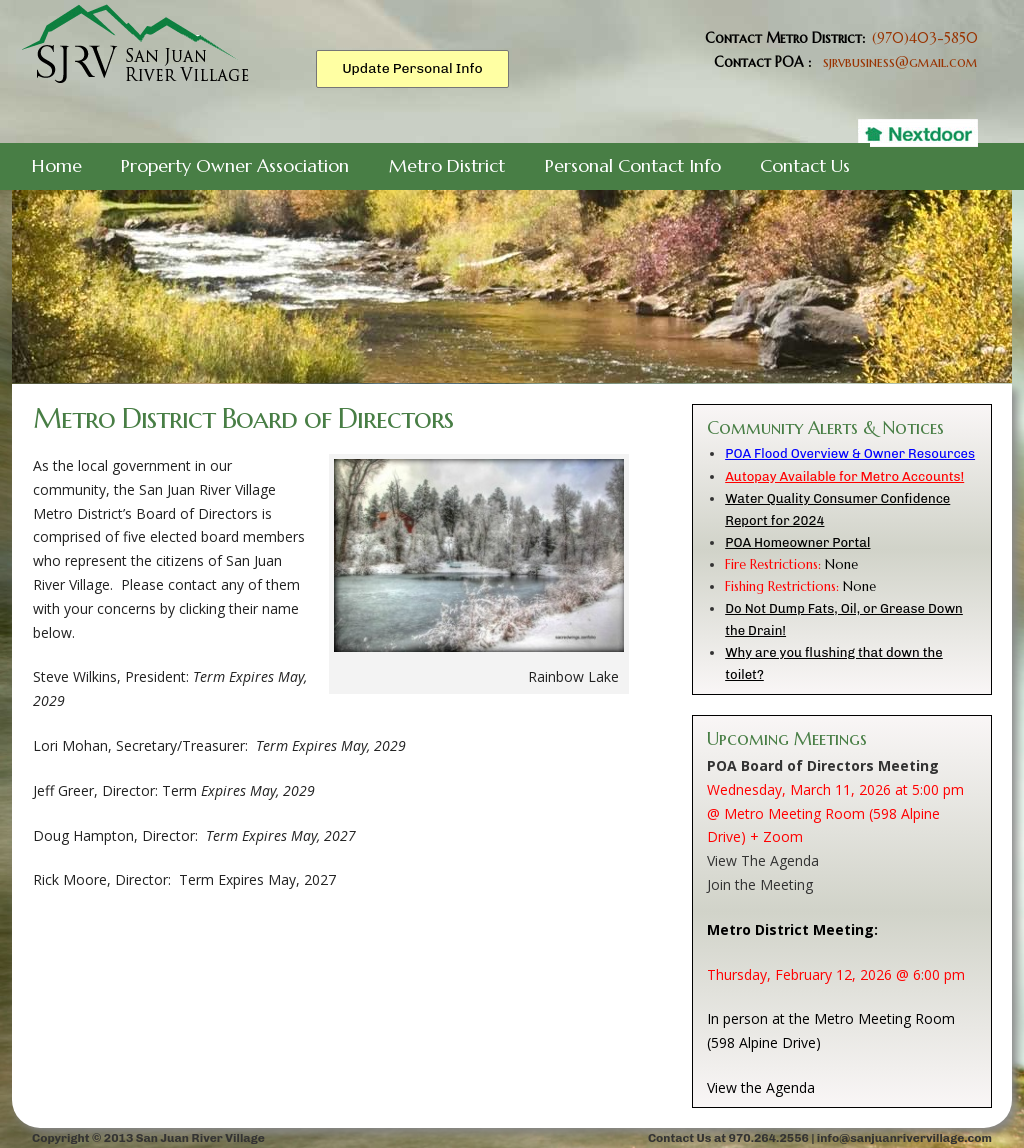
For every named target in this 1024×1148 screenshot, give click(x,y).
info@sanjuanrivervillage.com (904, 1138)
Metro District (447, 165)
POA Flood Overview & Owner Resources (850, 453)
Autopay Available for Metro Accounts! (844, 476)
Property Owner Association (235, 165)
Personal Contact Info (633, 165)
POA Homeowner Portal (797, 542)
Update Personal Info (412, 68)
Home (57, 165)
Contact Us (805, 165)
